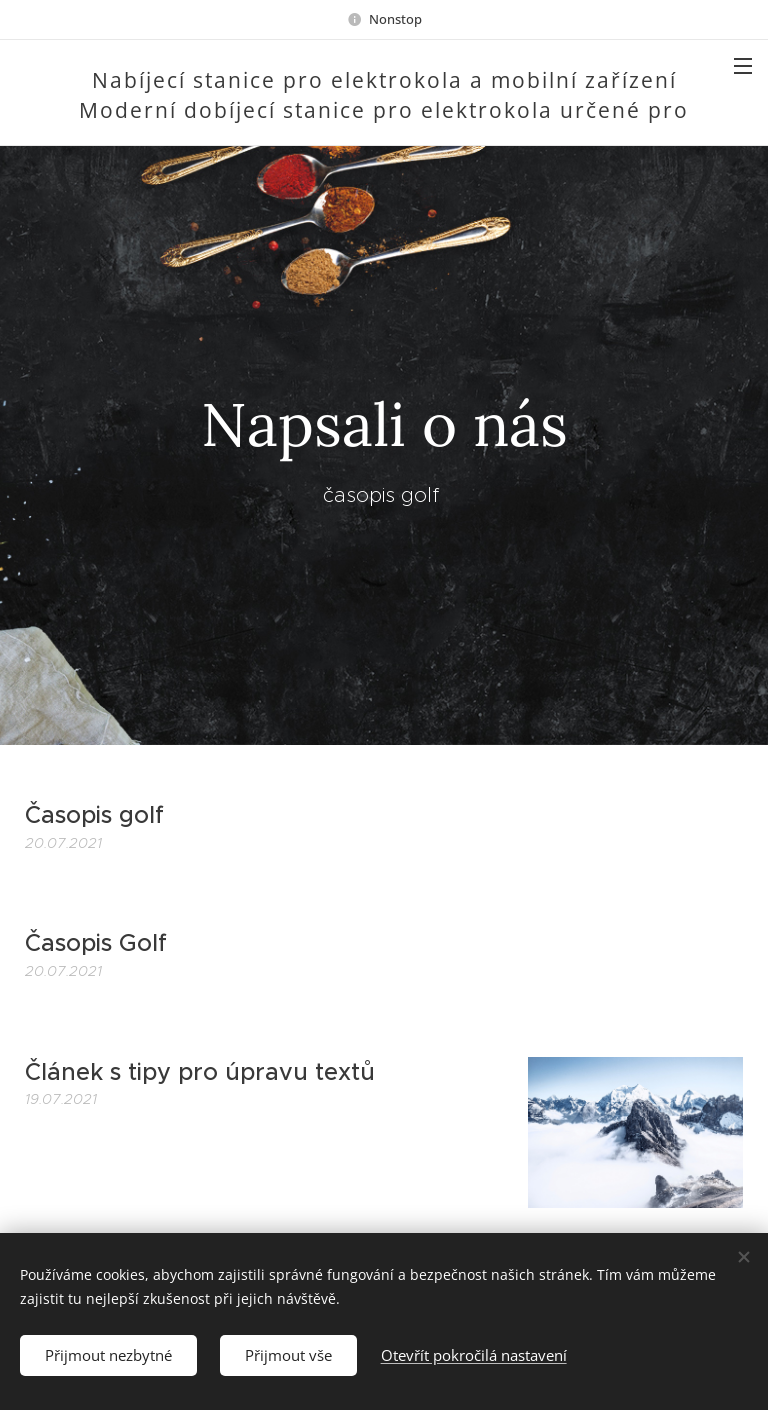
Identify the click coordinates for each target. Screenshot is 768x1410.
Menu (743, 66)
